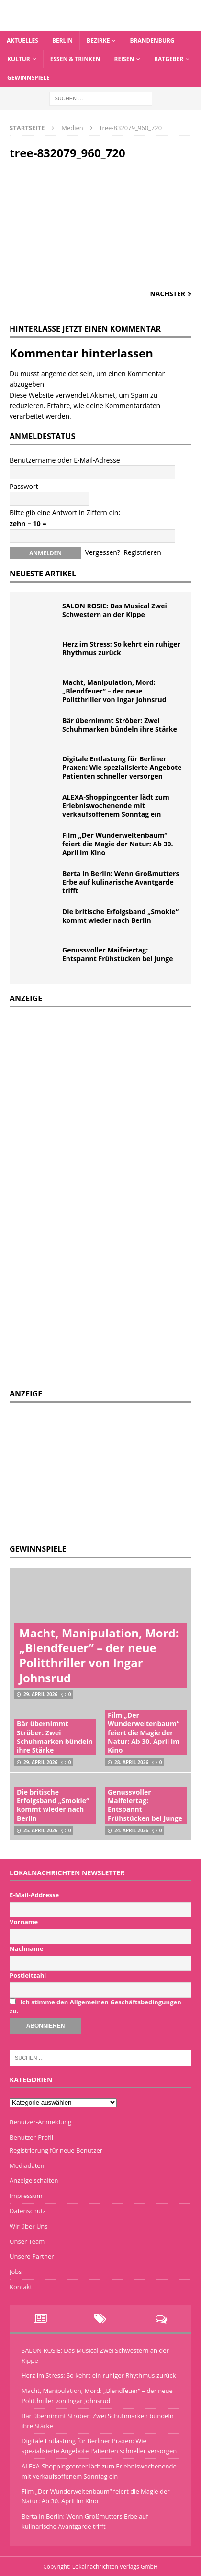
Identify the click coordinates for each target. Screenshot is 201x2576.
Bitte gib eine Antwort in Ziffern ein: (65, 512)
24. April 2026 (131, 1830)
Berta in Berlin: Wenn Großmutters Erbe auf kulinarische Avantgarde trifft (120, 882)
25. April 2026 (40, 1830)
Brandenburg (152, 40)
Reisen (124, 59)
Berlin (62, 40)
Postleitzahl (28, 1975)
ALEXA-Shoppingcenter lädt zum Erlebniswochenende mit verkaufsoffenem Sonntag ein (115, 805)
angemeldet (59, 373)
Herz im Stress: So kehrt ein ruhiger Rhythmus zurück (121, 648)
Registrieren (142, 552)
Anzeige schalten (34, 2180)
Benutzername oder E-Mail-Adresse (65, 460)
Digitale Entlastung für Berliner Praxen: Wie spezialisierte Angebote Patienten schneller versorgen (121, 767)
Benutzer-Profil (31, 2137)
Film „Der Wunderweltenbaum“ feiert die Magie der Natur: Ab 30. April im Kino (117, 844)
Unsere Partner (32, 2256)
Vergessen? (102, 552)
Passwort (24, 486)
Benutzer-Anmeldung (40, 2122)
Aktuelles (22, 40)
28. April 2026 (131, 1762)
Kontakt (21, 2287)
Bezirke (98, 40)
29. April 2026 (40, 1694)
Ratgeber (168, 59)
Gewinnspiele (28, 78)
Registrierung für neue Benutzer (56, 2150)
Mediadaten (27, 2165)
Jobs (16, 2271)
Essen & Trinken (75, 59)
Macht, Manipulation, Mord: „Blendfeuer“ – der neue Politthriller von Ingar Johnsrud (114, 691)
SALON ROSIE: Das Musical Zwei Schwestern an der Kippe (114, 610)
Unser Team (27, 2241)
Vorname (24, 1921)
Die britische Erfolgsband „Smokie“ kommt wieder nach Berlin (120, 916)
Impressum (26, 2195)
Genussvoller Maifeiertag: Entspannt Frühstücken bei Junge (117, 954)
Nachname (27, 1948)
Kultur (18, 59)
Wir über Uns (29, 2226)
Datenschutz (28, 2211)
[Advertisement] (81, 1472)
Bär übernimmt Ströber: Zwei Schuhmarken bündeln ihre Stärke (119, 725)
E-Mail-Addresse (34, 1895)
